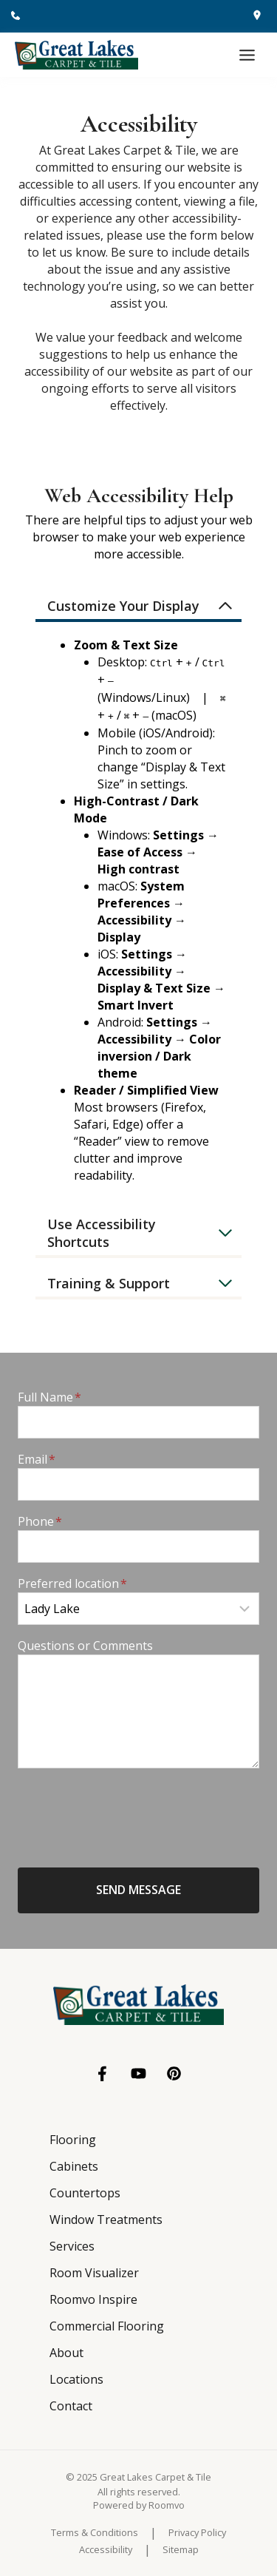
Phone (40, 1521)
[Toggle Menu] (247, 55)
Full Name (49, 1397)
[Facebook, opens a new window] (103, 2073)
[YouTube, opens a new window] (138, 2073)
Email (36, 1459)
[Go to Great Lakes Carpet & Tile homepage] (138, 2004)
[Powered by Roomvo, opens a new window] (139, 2505)
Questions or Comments (85, 1645)
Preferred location (72, 1583)
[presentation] (130, 1809)
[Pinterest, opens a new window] (174, 2073)
